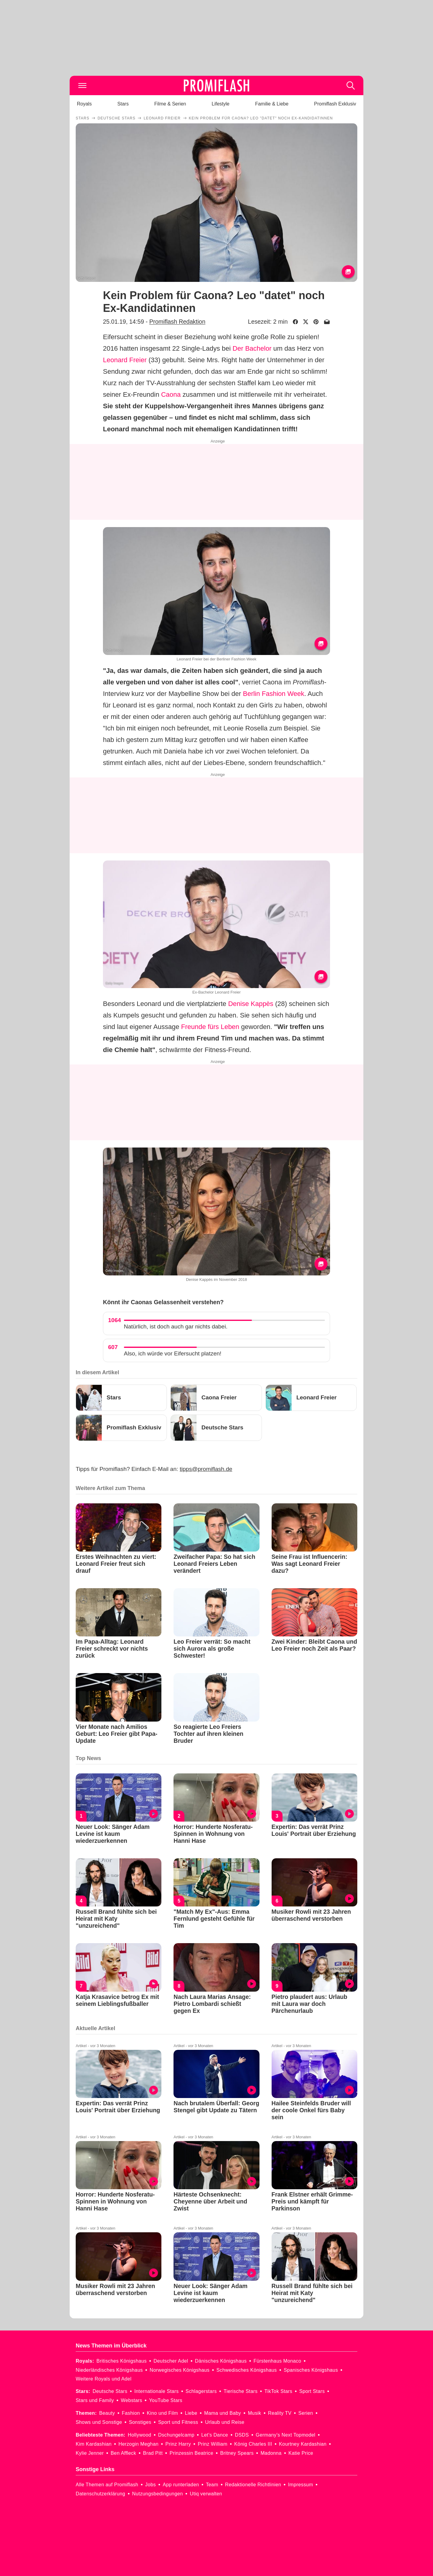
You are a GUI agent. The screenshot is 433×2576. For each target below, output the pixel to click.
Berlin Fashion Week (273, 693)
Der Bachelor (252, 348)
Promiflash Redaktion (177, 321)
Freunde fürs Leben (210, 1027)
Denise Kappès (250, 1003)
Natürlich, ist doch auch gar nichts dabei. (175, 1326)
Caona (171, 394)
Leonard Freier (125, 360)
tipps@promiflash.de (206, 1469)
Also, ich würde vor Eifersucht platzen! (172, 1353)
